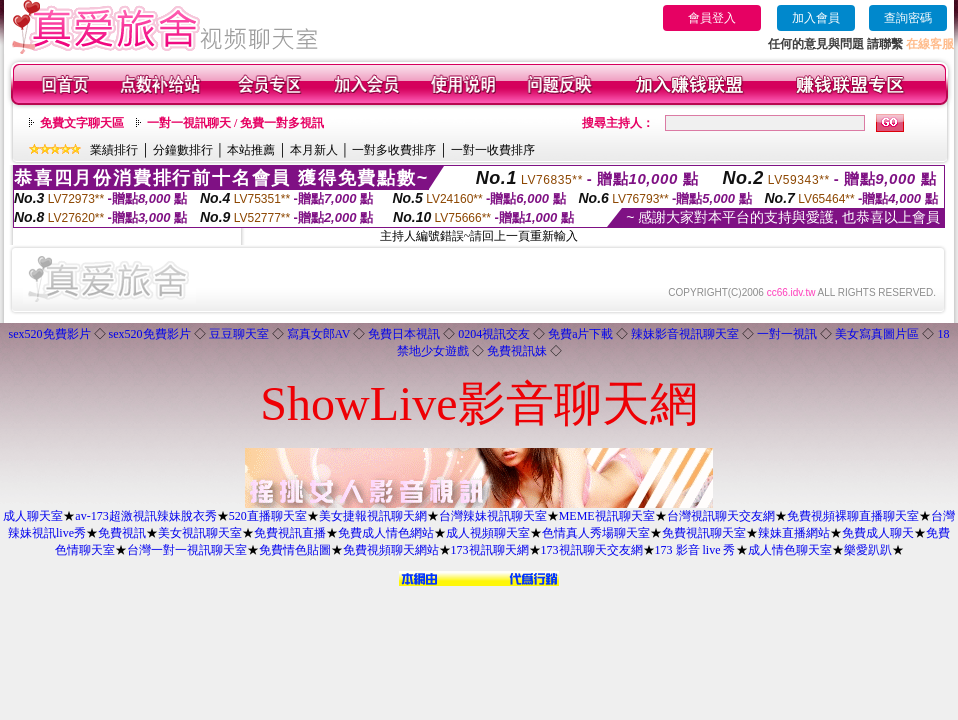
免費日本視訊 (404, 334)
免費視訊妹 (517, 351)
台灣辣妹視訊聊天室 (493, 516)
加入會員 (816, 18)
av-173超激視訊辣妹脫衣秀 (145, 516)
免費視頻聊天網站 (391, 550)
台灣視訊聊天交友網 (721, 516)
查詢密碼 (908, 18)
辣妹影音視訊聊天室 (685, 334)
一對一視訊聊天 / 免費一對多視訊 (235, 123)
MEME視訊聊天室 (607, 516)
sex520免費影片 (50, 334)
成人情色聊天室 (790, 550)
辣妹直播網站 (794, 533)
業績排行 (114, 150)
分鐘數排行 (183, 150)
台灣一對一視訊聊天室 (187, 550)
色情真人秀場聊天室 (596, 533)
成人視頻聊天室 (488, 533)
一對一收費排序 (493, 150)
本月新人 (314, 150)
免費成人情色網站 (386, 533)
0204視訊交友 (494, 334)
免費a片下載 (580, 334)
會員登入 (712, 18)
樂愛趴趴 (868, 550)
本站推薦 (251, 150)
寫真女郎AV (319, 334)
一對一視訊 (787, 334)
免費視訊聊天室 (704, 533)
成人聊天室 (33, 516)
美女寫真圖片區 (877, 334)
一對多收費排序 (394, 150)
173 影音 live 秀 (695, 550)
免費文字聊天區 (82, 123)
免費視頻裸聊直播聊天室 (853, 516)
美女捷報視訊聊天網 (373, 516)
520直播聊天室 (268, 516)
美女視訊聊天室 (200, 533)
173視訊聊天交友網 (592, 550)
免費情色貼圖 (295, 550)
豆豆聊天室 (239, 334)
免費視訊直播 (290, 533)
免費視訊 (122, 533)
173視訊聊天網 (490, 550)
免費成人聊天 (878, 533)
